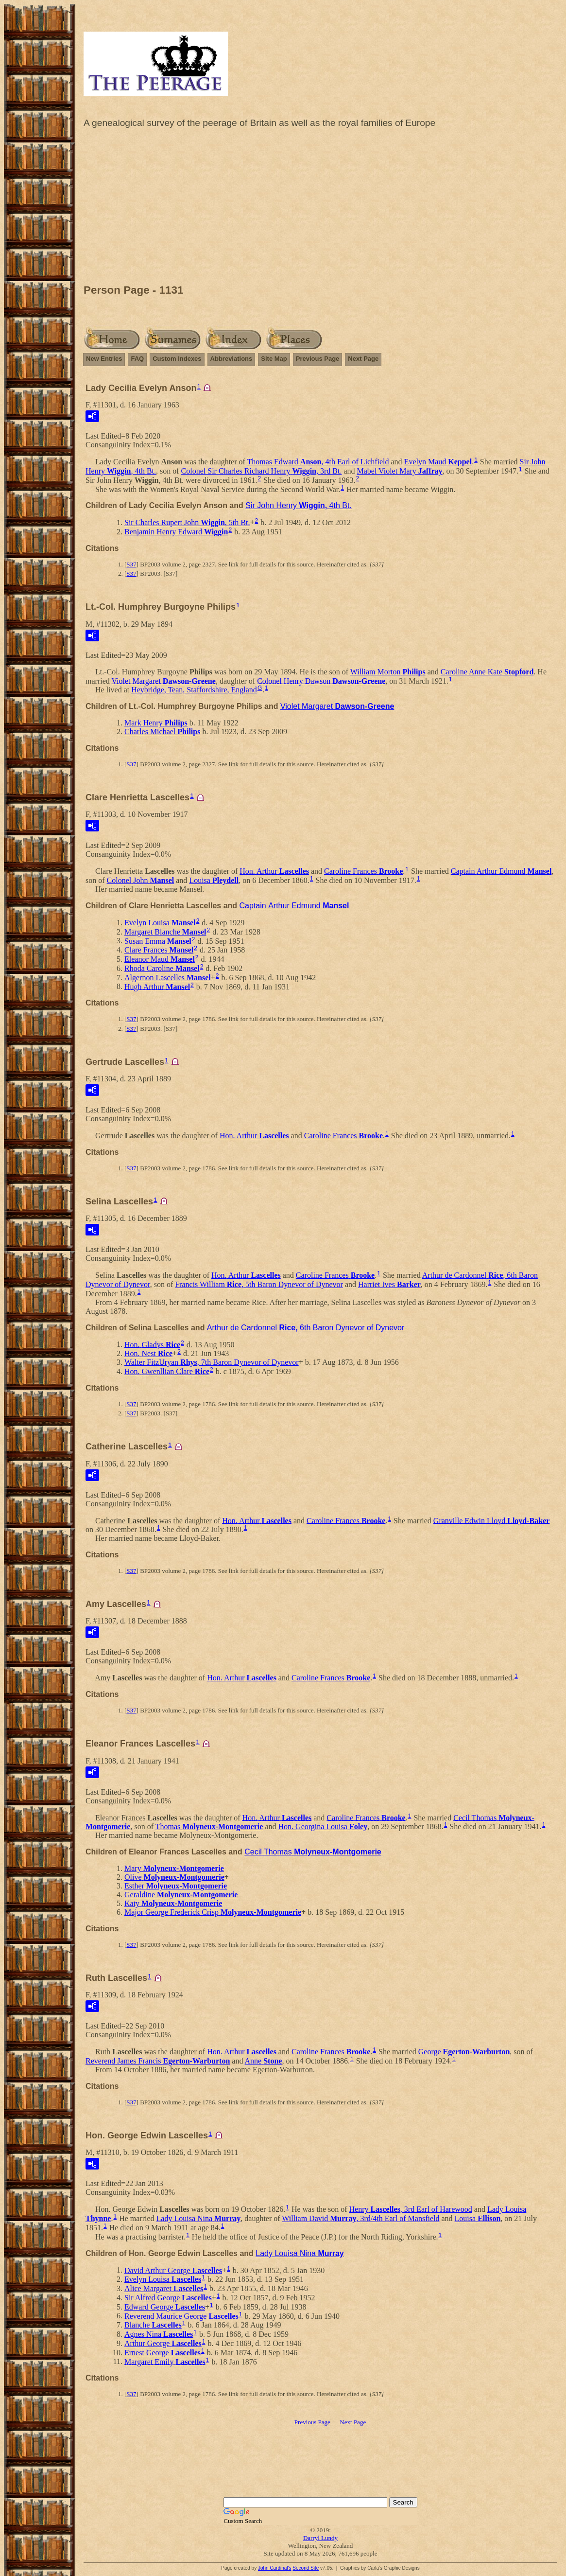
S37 (131, 564)
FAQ (137, 358)
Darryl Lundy (320, 2537)
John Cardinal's (275, 2568)
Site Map (274, 358)
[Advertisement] (320, 209)
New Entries (104, 358)
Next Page (363, 358)
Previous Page (318, 358)
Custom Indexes (177, 358)
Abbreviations (231, 358)
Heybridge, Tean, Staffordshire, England (194, 690)
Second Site (305, 2568)
